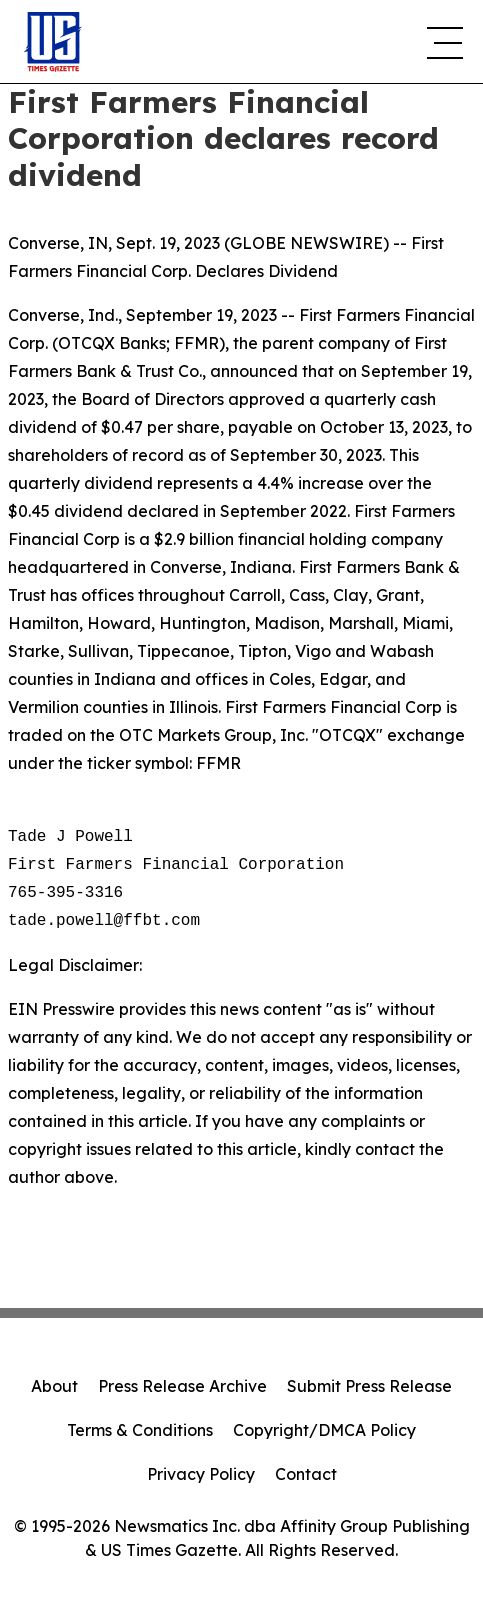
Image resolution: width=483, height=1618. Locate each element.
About (54, 1386)
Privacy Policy (201, 1474)
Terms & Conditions (140, 1430)
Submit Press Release (369, 1386)
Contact (306, 1474)
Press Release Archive (182, 1386)
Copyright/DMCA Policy (324, 1430)
